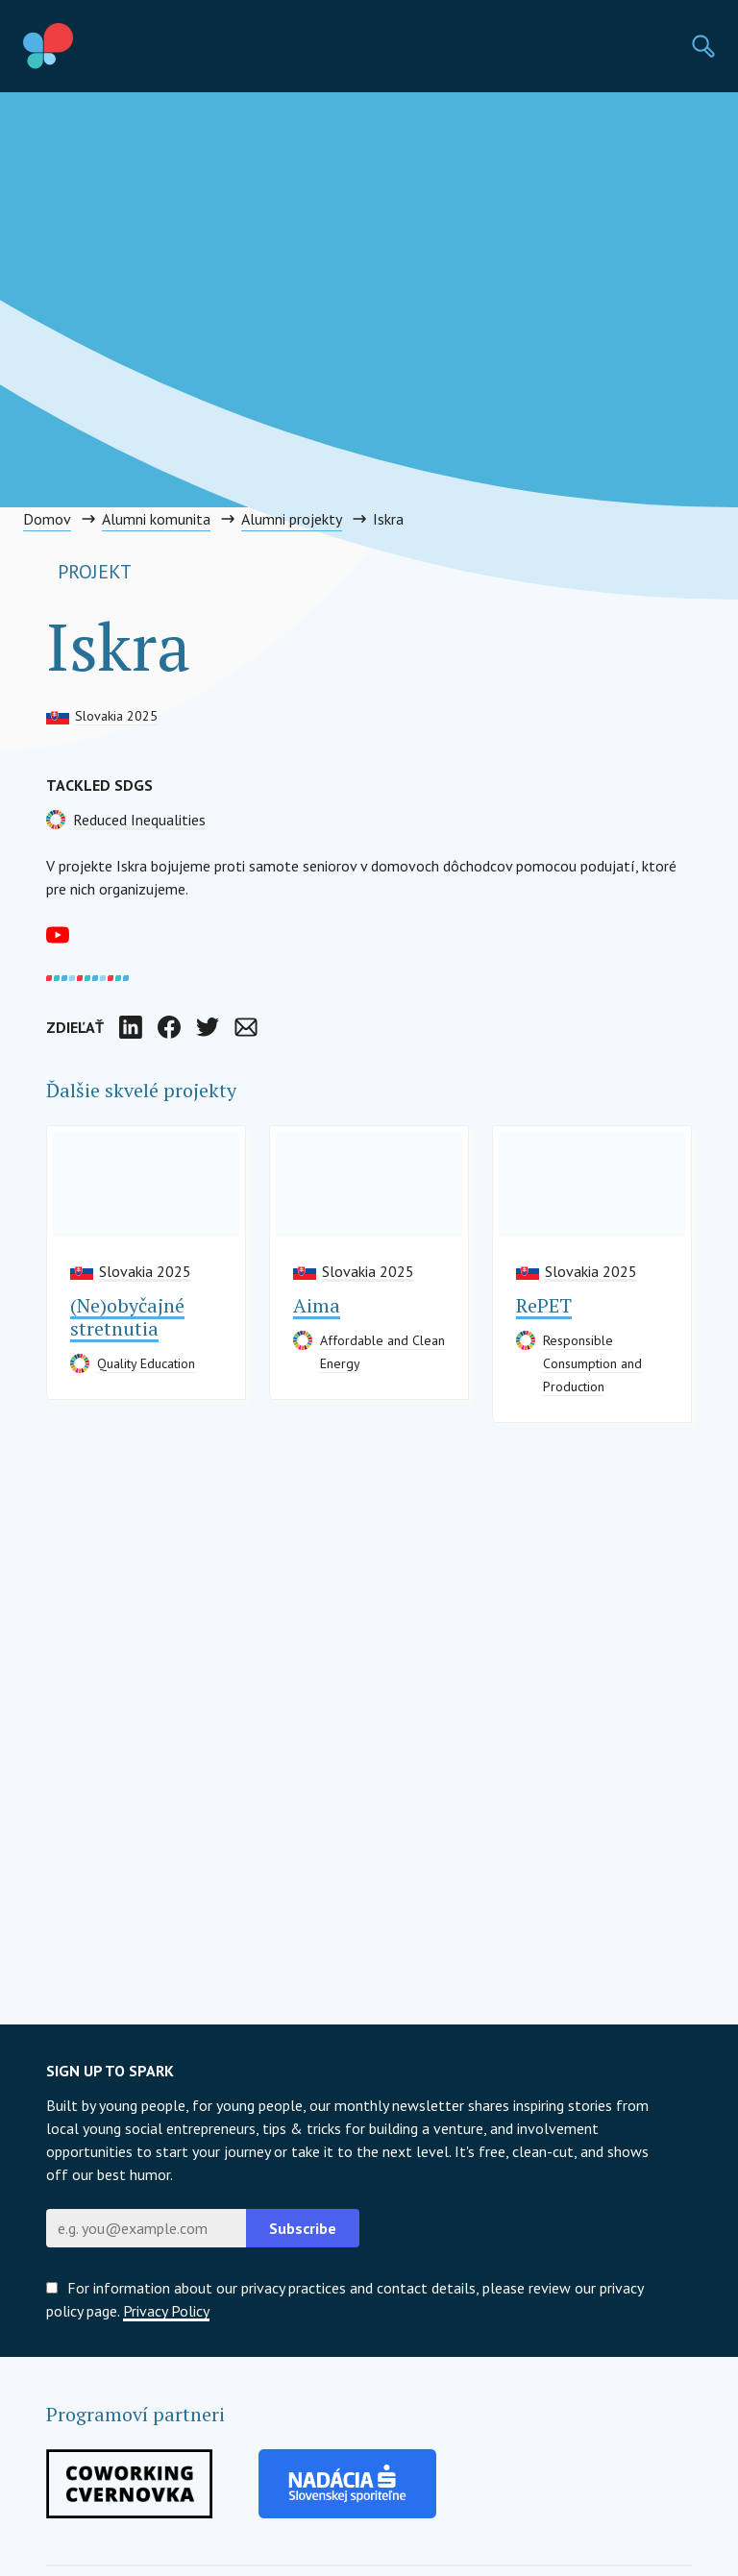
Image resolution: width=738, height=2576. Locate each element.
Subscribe (302, 2228)
